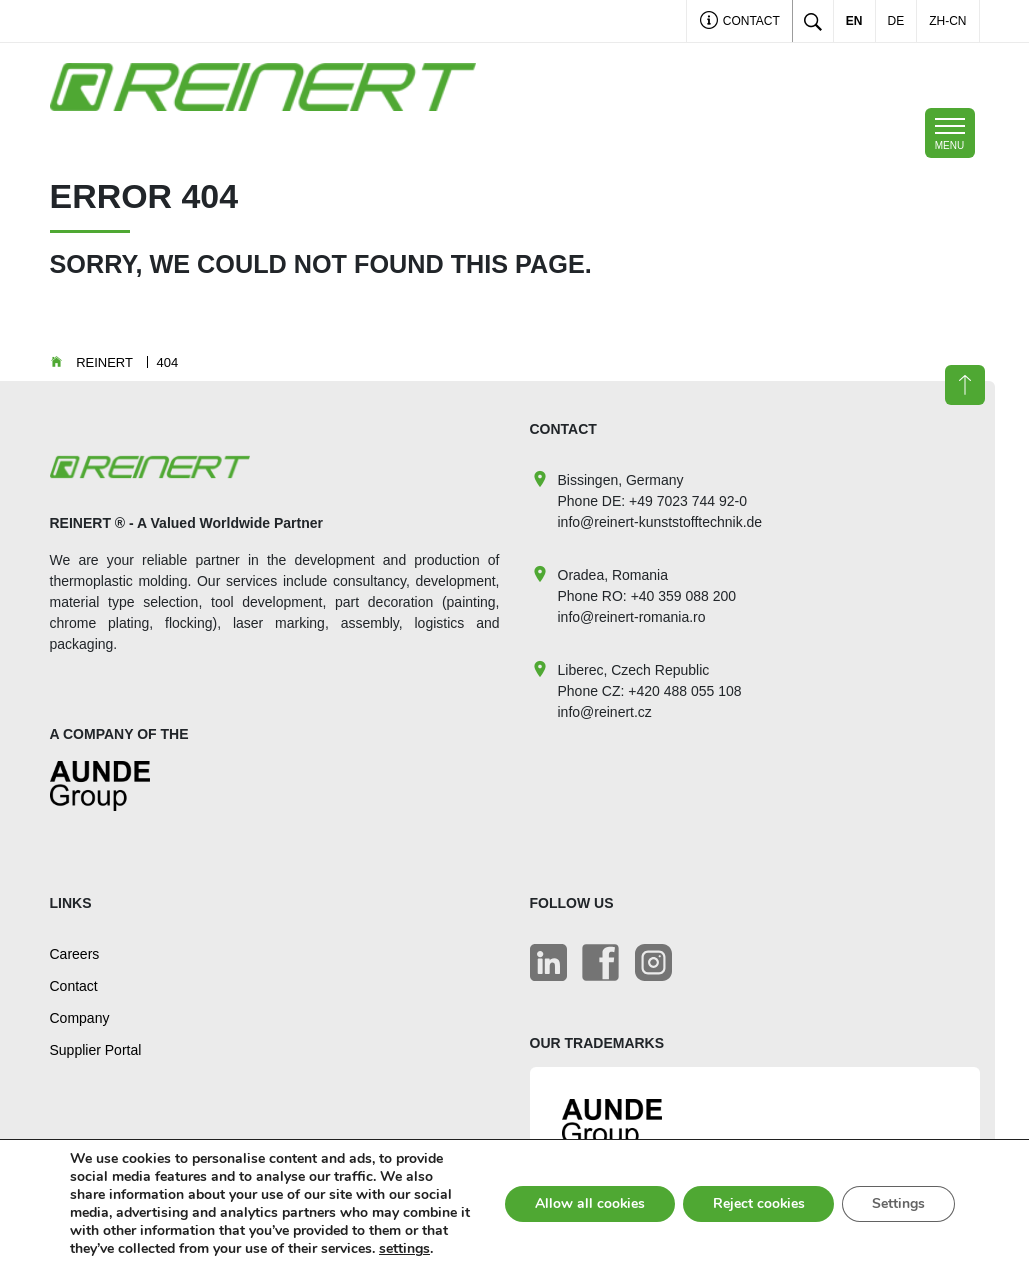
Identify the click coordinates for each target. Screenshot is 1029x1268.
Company (80, 1018)
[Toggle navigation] (950, 133)
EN (854, 21)
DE (896, 21)
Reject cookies (757, 1203)
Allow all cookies (587, 1203)
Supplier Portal (96, 1050)
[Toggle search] (813, 21)
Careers (75, 954)
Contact (739, 22)
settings (404, 1249)
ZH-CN (947, 21)
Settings (898, 1203)
